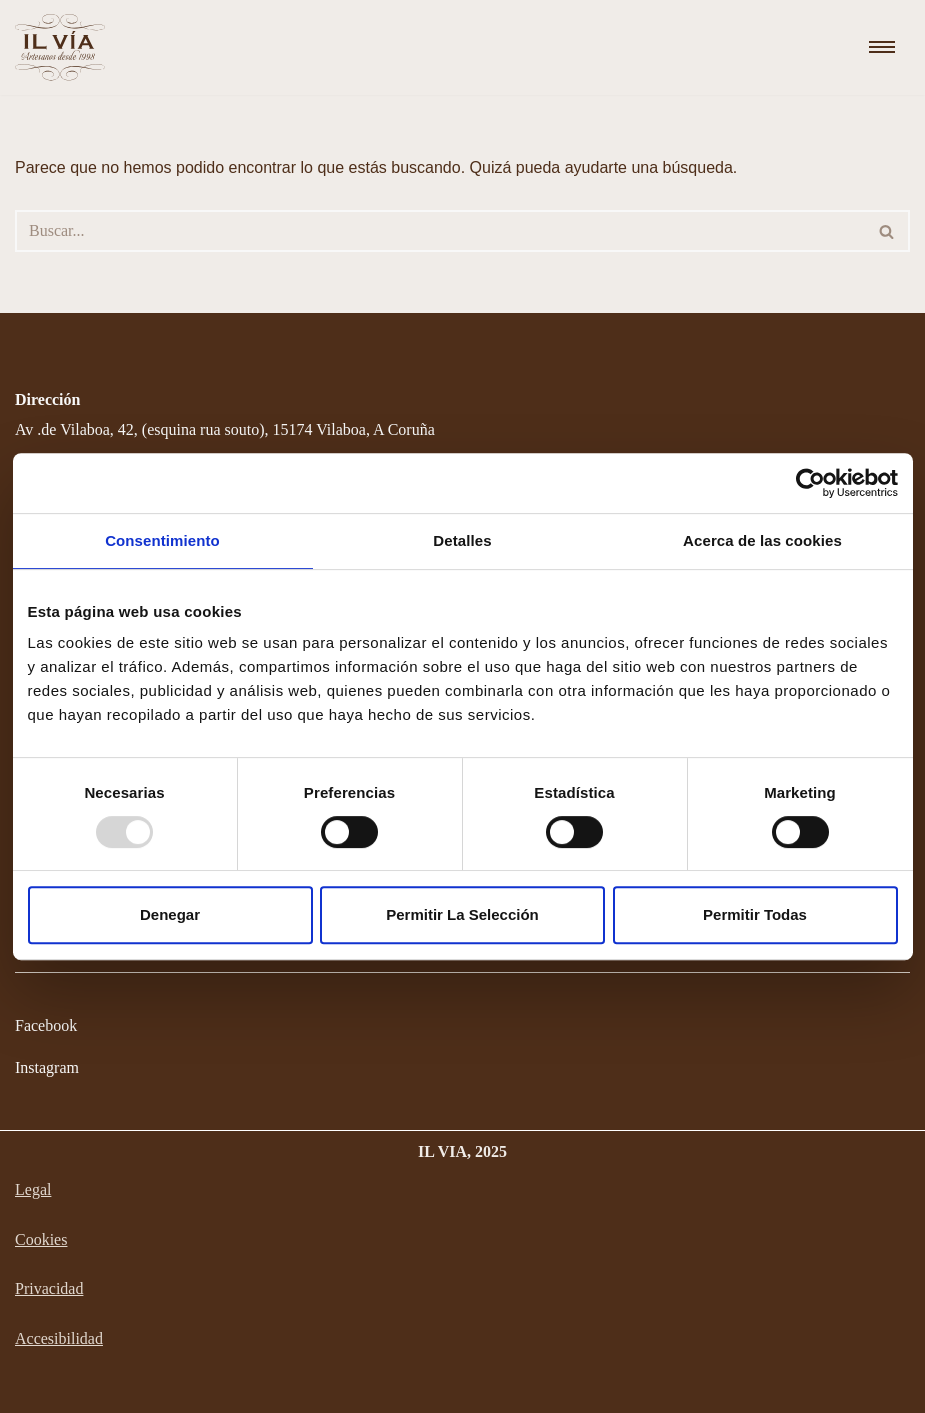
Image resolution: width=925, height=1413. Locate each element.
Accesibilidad (59, 1338)
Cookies (41, 1239)
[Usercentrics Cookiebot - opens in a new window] (810, 483)
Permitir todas (755, 914)
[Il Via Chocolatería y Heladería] (65, 47)
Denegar (170, 914)
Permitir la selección (462, 914)
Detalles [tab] (462, 540)
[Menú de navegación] (882, 47)
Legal (33, 1189)
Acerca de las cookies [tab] (762, 540)
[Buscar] (440, 231)
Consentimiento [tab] (162, 540)
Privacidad (49, 1288)
